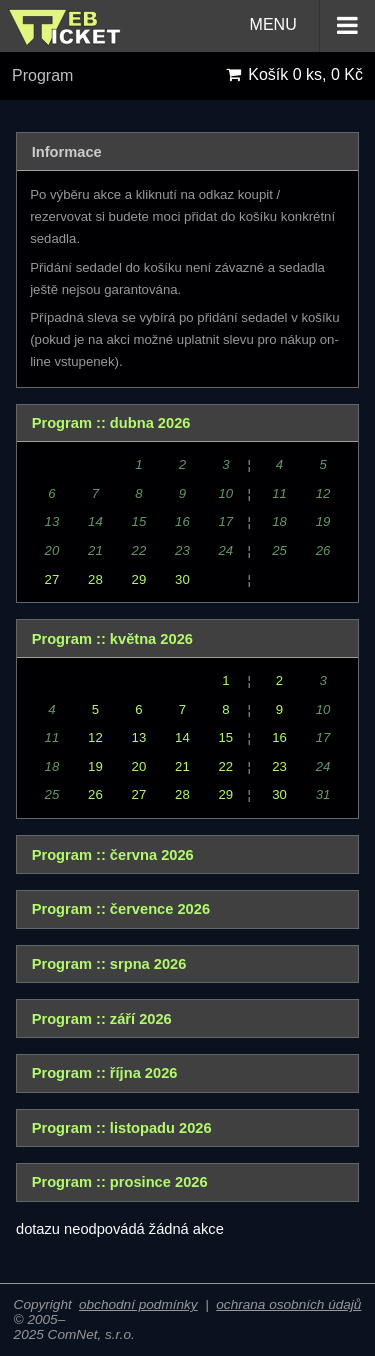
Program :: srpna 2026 (109, 964)
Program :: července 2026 (121, 909)
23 (279, 766)
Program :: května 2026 (112, 639)
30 (182, 579)
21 (182, 766)
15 (226, 737)
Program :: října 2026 (105, 1073)
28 (95, 579)
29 (139, 579)
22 (226, 766)
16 (279, 737)
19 (95, 766)
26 (95, 794)
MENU (312, 26)
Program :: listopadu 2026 (122, 1128)
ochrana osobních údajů (288, 1304)
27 (52, 579)
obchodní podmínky (138, 1304)
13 (139, 737)
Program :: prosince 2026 (120, 1182)
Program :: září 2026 (102, 1019)
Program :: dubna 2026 (111, 423)
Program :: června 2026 (113, 855)
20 (139, 766)
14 (182, 737)
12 (95, 737)
